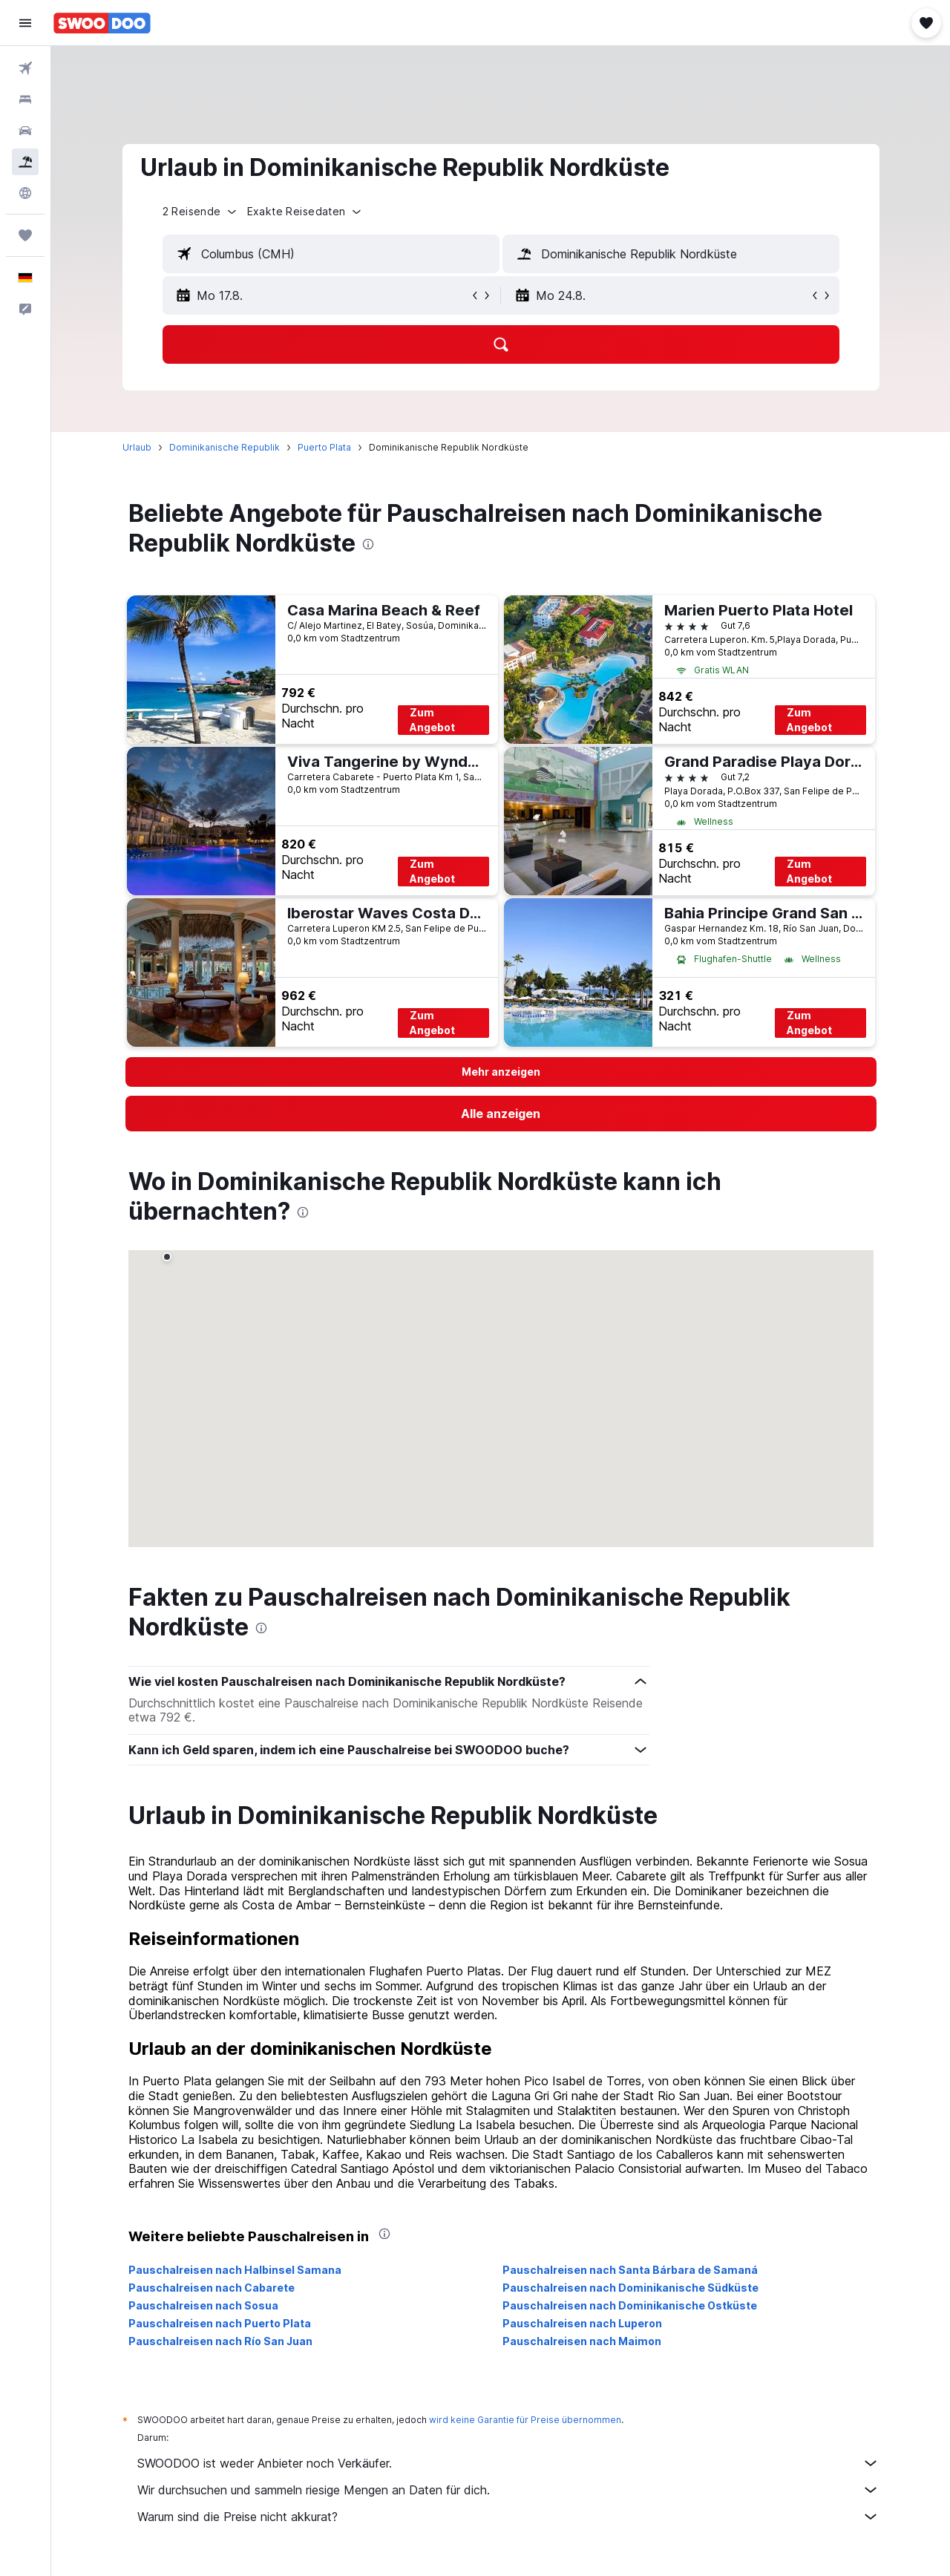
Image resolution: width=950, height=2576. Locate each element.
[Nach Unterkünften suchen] (25, 99)
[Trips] (25, 235)
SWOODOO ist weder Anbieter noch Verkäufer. (508, 2463)
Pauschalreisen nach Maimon (581, 2341)
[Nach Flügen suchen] (25, 68)
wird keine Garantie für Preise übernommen (525, 2419)
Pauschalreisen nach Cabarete (211, 2287)
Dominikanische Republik (224, 447)
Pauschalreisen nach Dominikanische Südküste (630, 2287)
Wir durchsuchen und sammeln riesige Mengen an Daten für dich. (508, 2490)
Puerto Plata (324, 447)
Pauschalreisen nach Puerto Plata (219, 2323)
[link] (501, 1113)
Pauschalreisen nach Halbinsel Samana (234, 2269)
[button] (25, 23)
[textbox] (331, 254)
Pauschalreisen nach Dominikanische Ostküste (629, 2305)
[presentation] (368, 544)
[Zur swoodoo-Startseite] (102, 23)
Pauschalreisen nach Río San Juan (220, 2341)
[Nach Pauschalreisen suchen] (25, 162)
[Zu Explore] (25, 193)
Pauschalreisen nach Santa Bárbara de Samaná (630, 2269)
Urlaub (136, 447)
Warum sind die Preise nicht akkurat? (508, 2517)
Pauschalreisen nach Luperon (582, 2323)
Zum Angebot (432, 719)
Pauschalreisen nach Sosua (203, 2305)
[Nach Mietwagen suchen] (25, 131)
